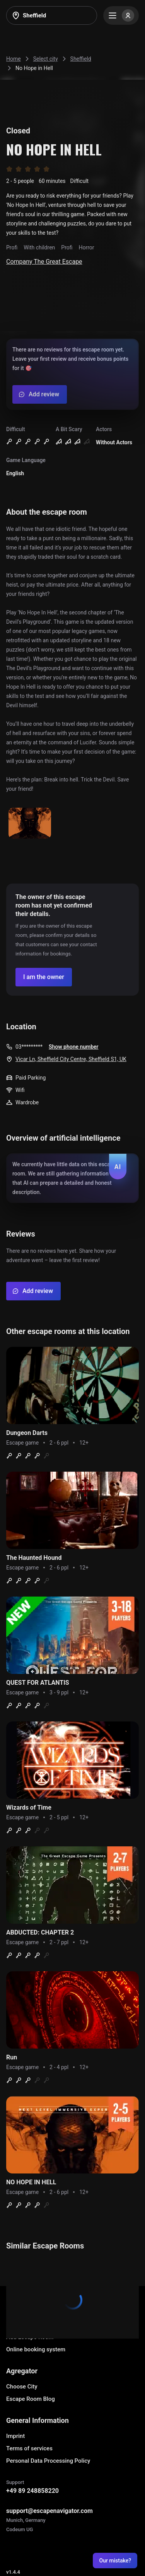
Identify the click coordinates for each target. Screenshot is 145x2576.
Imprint (15, 2436)
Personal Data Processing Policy (48, 2460)
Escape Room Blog (30, 2398)
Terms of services (29, 2448)
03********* (29, 1047)
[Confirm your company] (43, 977)
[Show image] (29, 823)
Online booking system (35, 2349)
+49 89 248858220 (32, 2490)
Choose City (22, 2386)
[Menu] (121, 15)
